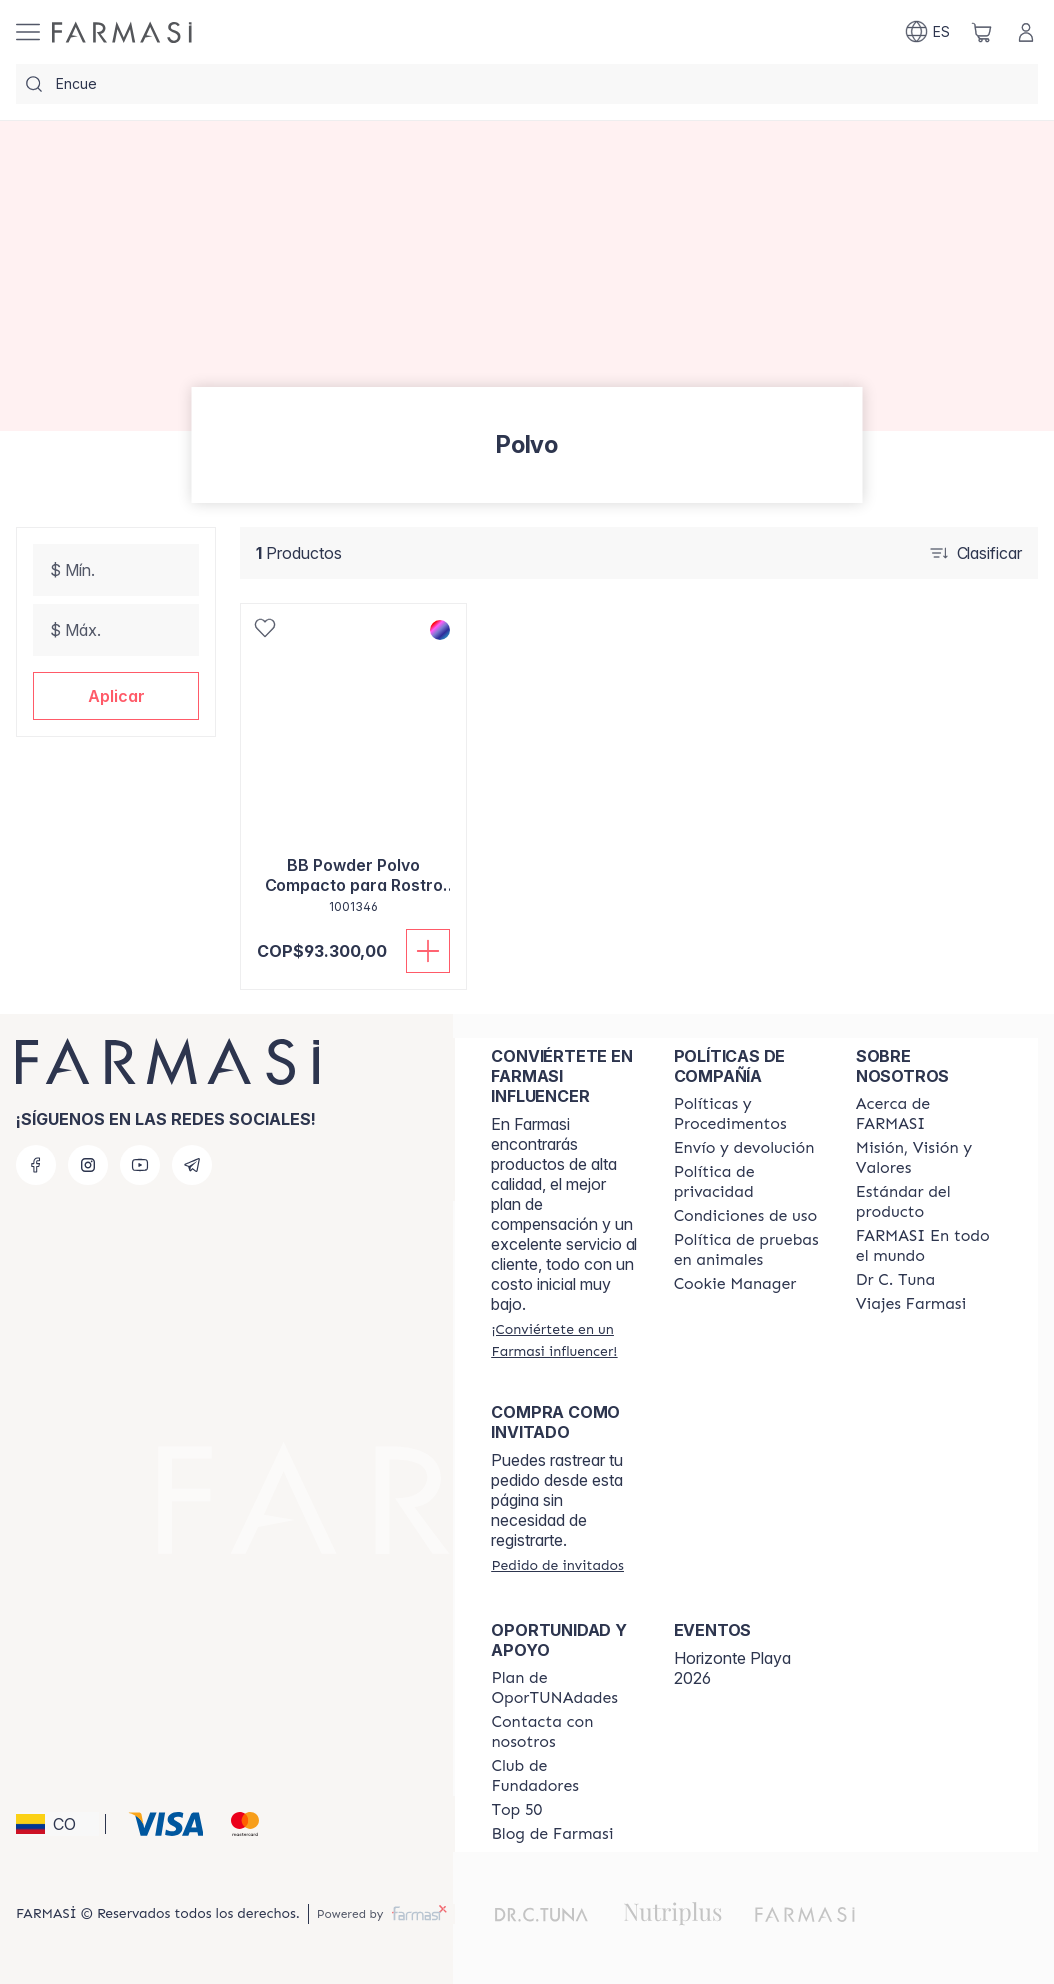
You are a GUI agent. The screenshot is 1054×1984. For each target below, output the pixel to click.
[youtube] (140, 1165)
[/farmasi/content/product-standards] (929, 1202)
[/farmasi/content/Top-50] (516, 1810)
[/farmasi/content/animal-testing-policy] (747, 1250)
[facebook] (36, 1165)
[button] (116, 696)
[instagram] (88, 1165)
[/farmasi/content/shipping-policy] (744, 1148)
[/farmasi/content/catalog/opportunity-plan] (564, 1688)
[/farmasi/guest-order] (557, 1565)
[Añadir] (428, 951)
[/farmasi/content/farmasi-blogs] (552, 1834)
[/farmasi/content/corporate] (929, 1246)
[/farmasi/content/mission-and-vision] (929, 1158)
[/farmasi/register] (564, 1340)
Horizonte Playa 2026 (732, 1668)
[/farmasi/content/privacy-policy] (747, 1182)
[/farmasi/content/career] (911, 1304)
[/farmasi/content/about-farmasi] (929, 1114)
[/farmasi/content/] (735, 1284)
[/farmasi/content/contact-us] (564, 1732)
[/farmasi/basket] (982, 32)
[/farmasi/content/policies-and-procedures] (747, 1114)
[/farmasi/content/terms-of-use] (746, 1216)
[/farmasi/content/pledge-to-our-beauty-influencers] (895, 1280)
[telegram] (192, 1165)
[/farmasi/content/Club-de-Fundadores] (564, 1776)
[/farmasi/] (122, 32)
